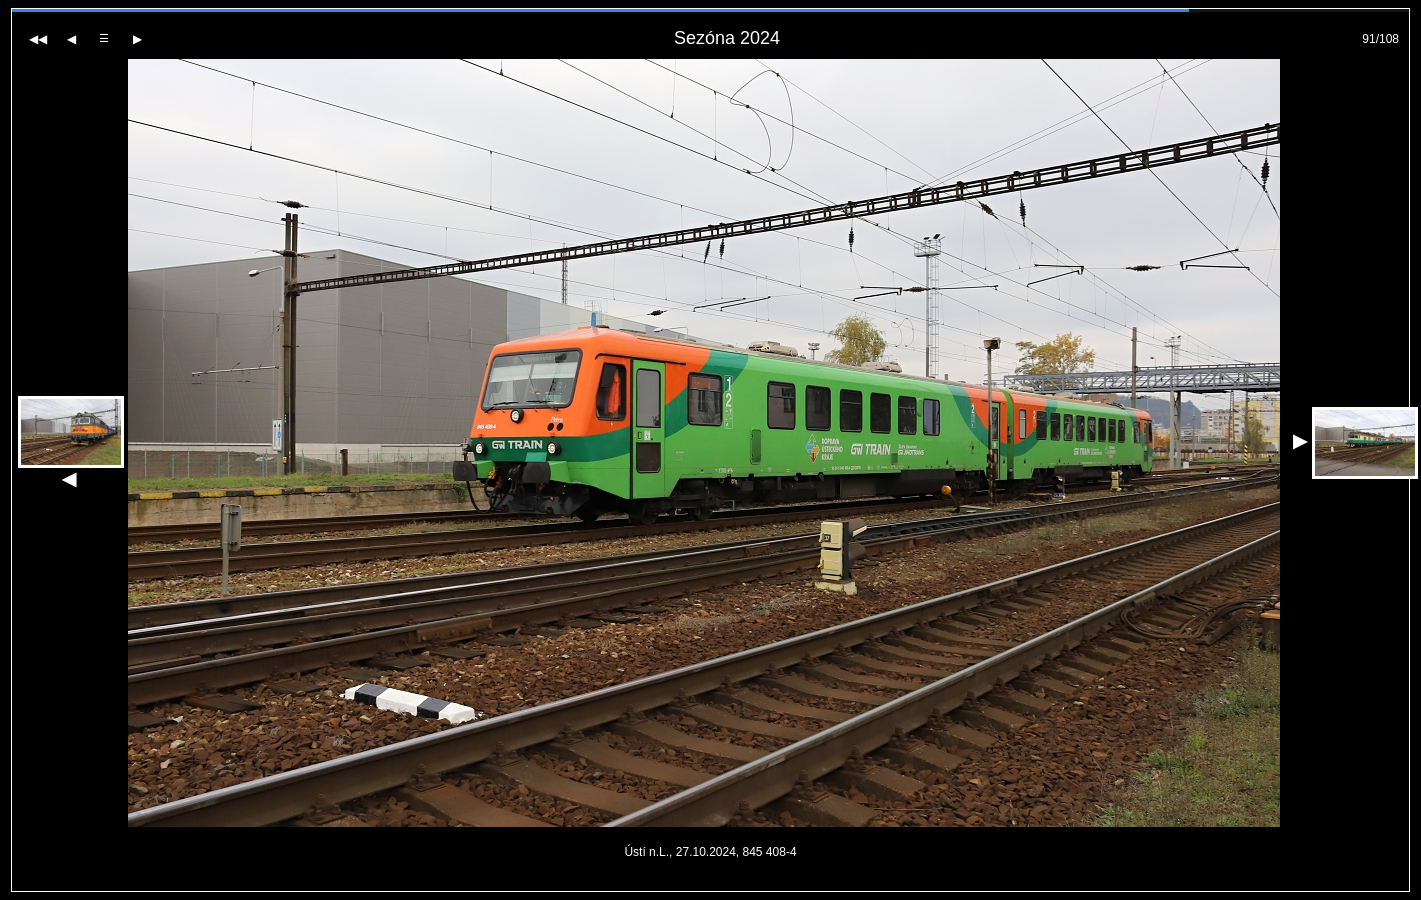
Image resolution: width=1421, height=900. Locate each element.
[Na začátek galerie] (38, 39)
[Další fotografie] (137, 39)
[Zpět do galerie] (104, 38)
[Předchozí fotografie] (71, 39)
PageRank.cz (711, 882)
